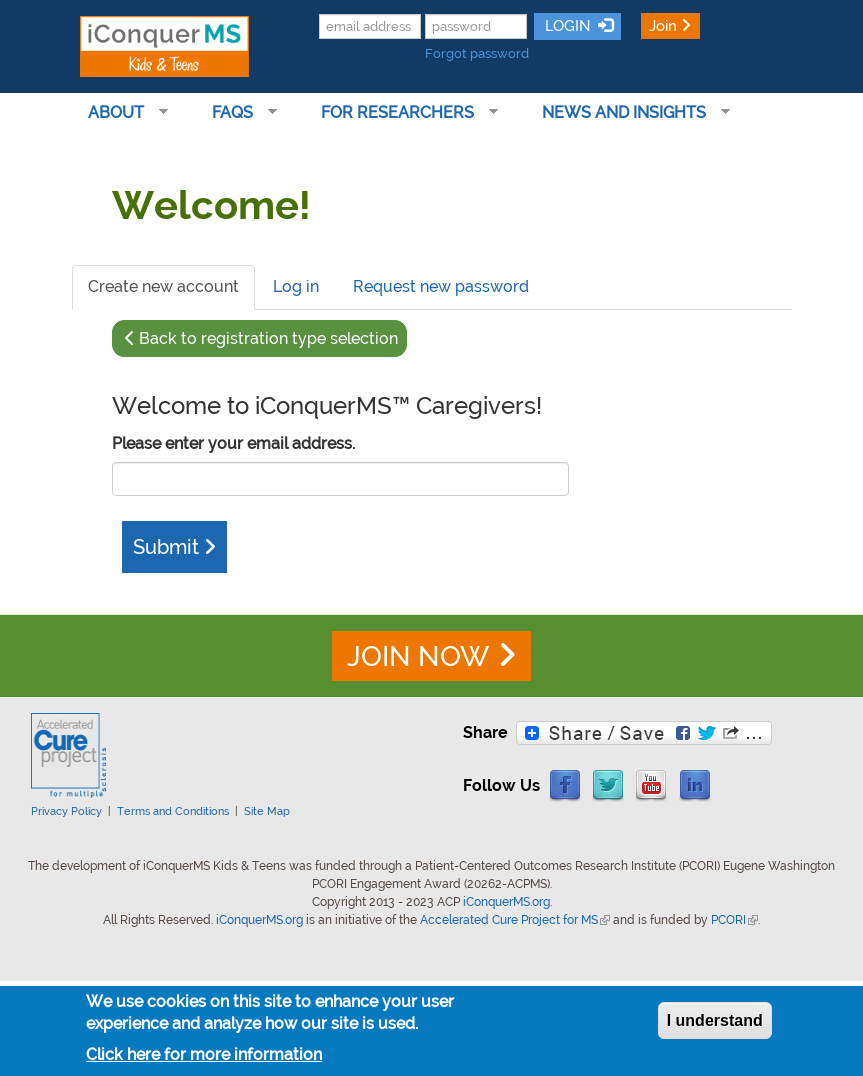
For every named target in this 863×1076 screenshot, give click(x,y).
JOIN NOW (418, 656)
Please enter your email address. (233, 443)
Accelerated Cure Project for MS (515, 920)
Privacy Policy (66, 811)
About (120, 113)
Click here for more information (204, 1054)
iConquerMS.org (506, 902)
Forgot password (477, 53)
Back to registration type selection (268, 338)
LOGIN (566, 25)
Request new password (441, 286)
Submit (166, 547)
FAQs (236, 113)
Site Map (267, 811)
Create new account (171, 293)
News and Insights (628, 113)
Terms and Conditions (173, 811)
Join (663, 25)
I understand (715, 1020)
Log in (296, 286)
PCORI (734, 920)
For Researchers (401, 113)
